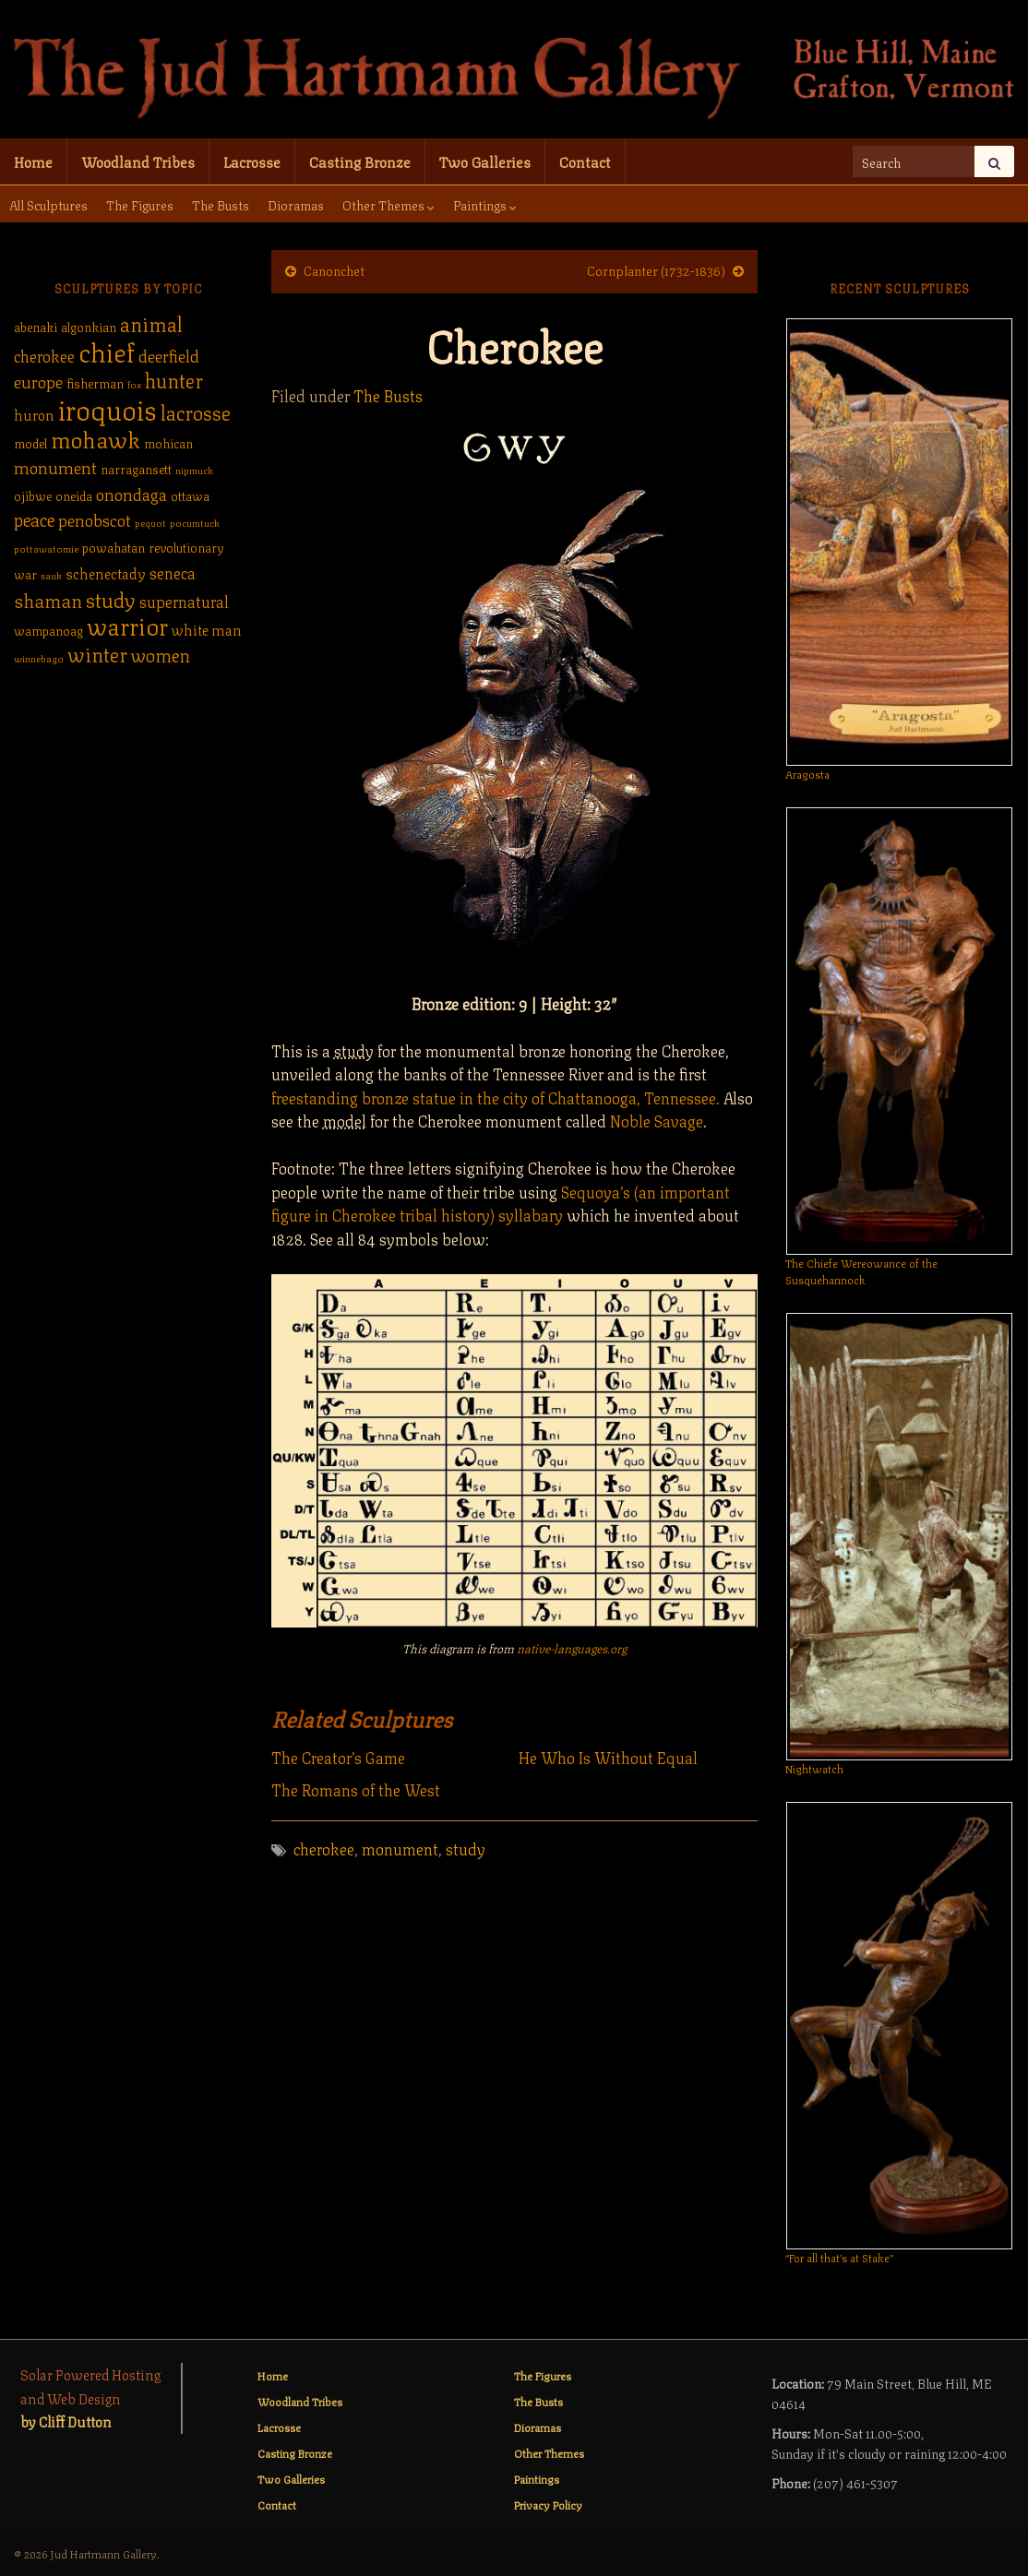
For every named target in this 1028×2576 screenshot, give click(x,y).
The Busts (220, 204)
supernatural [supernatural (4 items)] (184, 601)
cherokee (323, 1848)
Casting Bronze (360, 161)
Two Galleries (485, 161)
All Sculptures (48, 204)
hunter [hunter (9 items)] (174, 379)
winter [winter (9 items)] (97, 653)
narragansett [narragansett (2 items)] (136, 468)
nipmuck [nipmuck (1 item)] (194, 469)
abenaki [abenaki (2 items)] (35, 326)
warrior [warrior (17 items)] (127, 624)
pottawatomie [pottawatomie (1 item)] (46, 548)
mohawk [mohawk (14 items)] (95, 437)
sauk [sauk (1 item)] (51, 574)
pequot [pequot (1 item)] (150, 522)
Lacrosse (252, 161)
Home (33, 161)
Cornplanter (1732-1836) (656, 269)
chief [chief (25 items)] (106, 350)
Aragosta (807, 773)
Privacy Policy (548, 2504)
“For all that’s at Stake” (839, 2257)
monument (400, 1848)
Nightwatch (814, 1768)
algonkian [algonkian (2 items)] (88, 326)
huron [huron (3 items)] (34, 414)
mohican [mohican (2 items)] (168, 442)
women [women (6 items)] (160, 654)
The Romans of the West (355, 1789)
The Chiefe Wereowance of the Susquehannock (861, 1271)
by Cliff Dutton (66, 2421)
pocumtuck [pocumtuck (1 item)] (195, 522)
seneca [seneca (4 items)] (172, 572)
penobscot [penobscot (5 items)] (94, 518)
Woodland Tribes (138, 161)
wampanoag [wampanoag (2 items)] (48, 629)
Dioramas (296, 204)
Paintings (485, 204)
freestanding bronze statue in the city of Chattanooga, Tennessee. (495, 1097)
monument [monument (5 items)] (55, 466)
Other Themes (388, 204)
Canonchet (334, 269)
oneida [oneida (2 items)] (73, 495)
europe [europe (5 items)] (38, 380)
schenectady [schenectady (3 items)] (106, 573)
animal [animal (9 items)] (151, 322)
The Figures (139, 204)
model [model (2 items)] (30, 442)
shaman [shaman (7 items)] (48, 599)
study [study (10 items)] (111, 598)
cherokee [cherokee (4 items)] (44, 355)
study (465, 1848)
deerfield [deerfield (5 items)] (168, 354)
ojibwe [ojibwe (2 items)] (33, 495)
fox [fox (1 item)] (134, 383)
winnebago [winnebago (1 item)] (39, 657)
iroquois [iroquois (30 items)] (107, 408)
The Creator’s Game (338, 1757)
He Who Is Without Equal (608, 1757)
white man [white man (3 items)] (207, 629)
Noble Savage (656, 1120)
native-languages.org (572, 1648)
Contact (585, 161)
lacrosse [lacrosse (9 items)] (196, 411)
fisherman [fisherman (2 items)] (95, 382)
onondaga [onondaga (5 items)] (131, 493)
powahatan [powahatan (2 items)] (113, 546)
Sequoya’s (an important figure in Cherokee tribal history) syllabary (500, 1203)
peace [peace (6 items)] (34, 518)
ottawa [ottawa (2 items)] (190, 495)
